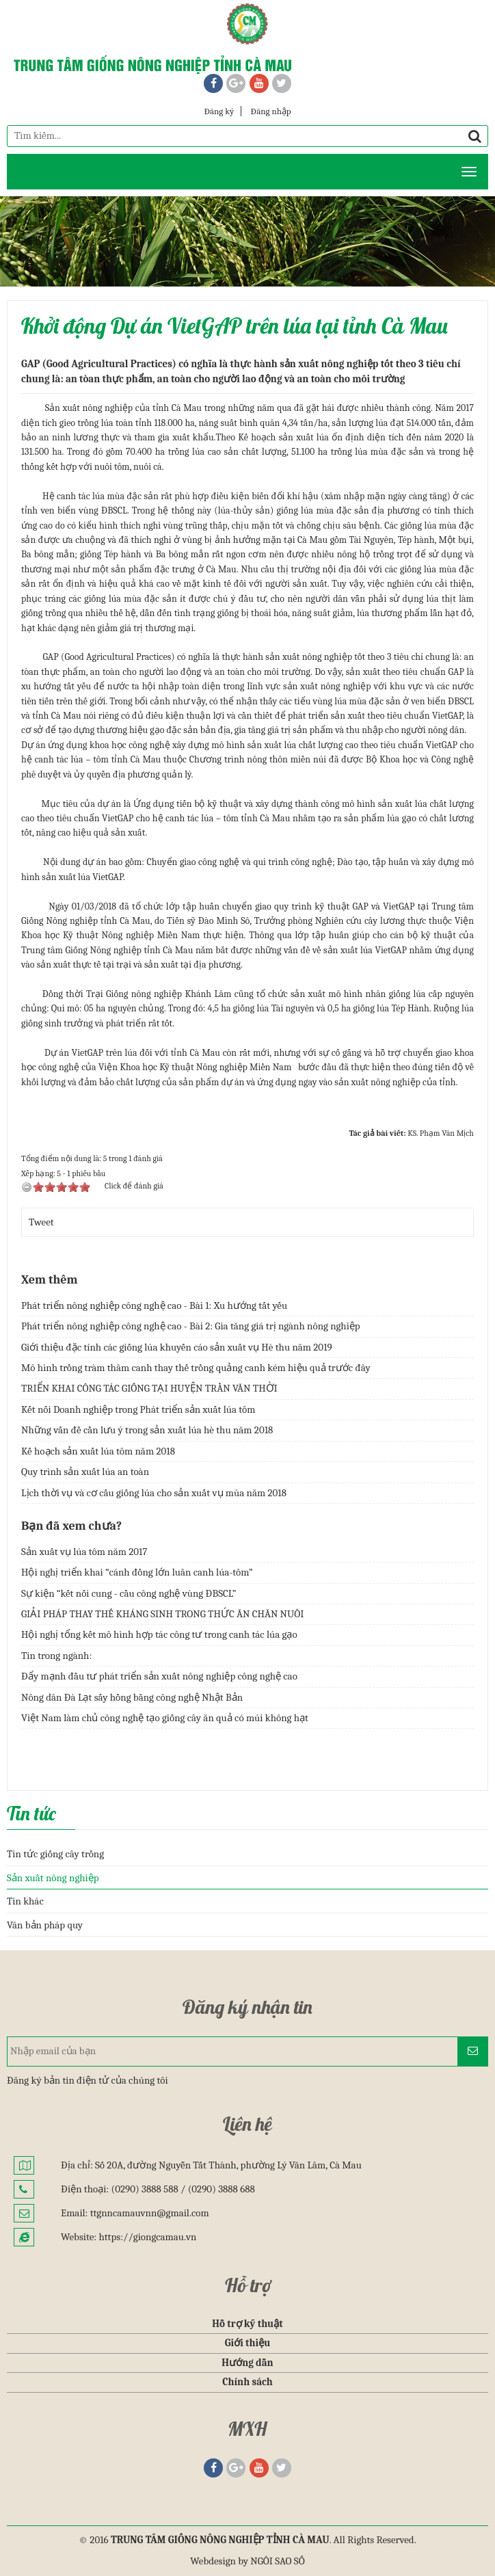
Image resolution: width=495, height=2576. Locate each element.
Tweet (41, 1222)
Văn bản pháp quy (45, 1925)
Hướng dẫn (247, 2362)
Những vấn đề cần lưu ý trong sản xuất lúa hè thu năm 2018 (147, 1430)
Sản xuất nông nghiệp (52, 1878)
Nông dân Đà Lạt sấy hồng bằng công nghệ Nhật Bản (132, 1697)
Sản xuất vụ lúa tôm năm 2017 (84, 1551)
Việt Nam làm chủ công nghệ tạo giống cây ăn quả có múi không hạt (164, 1718)
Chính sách (247, 2382)
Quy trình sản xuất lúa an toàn (85, 1471)
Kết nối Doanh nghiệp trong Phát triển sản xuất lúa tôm (138, 1409)
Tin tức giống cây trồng (55, 1854)
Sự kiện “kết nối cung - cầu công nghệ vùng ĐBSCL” (128, 1593)
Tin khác (25, 1901)
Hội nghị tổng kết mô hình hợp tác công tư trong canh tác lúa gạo (159, 1634)
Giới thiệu (248, 2343)
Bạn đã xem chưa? (71, 1526)
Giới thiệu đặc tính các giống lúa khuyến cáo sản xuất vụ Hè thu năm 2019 (176, 1347)
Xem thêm (49, 1280)
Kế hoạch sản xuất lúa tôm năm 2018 (98, 1451)
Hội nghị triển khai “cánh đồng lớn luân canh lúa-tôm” (137, 1572)
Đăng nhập (271, 111)
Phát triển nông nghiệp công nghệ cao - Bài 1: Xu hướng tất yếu (154, 1305)
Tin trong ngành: (56, 1655)
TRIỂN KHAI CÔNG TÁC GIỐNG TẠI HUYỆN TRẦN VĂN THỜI (149, 1388)
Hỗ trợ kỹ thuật (247, 2324)
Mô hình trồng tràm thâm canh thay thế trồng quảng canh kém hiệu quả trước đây (196, 1368)
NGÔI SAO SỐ (277, 2561)
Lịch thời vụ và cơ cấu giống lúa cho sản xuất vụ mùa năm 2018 (153, 1493)
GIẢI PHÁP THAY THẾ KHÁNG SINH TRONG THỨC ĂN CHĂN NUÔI (162, 1614)
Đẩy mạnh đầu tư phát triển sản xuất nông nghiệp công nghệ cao (159, 1676)
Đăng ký (219, 111)
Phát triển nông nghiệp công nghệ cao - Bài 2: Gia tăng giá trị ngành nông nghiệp (190, 1326)
